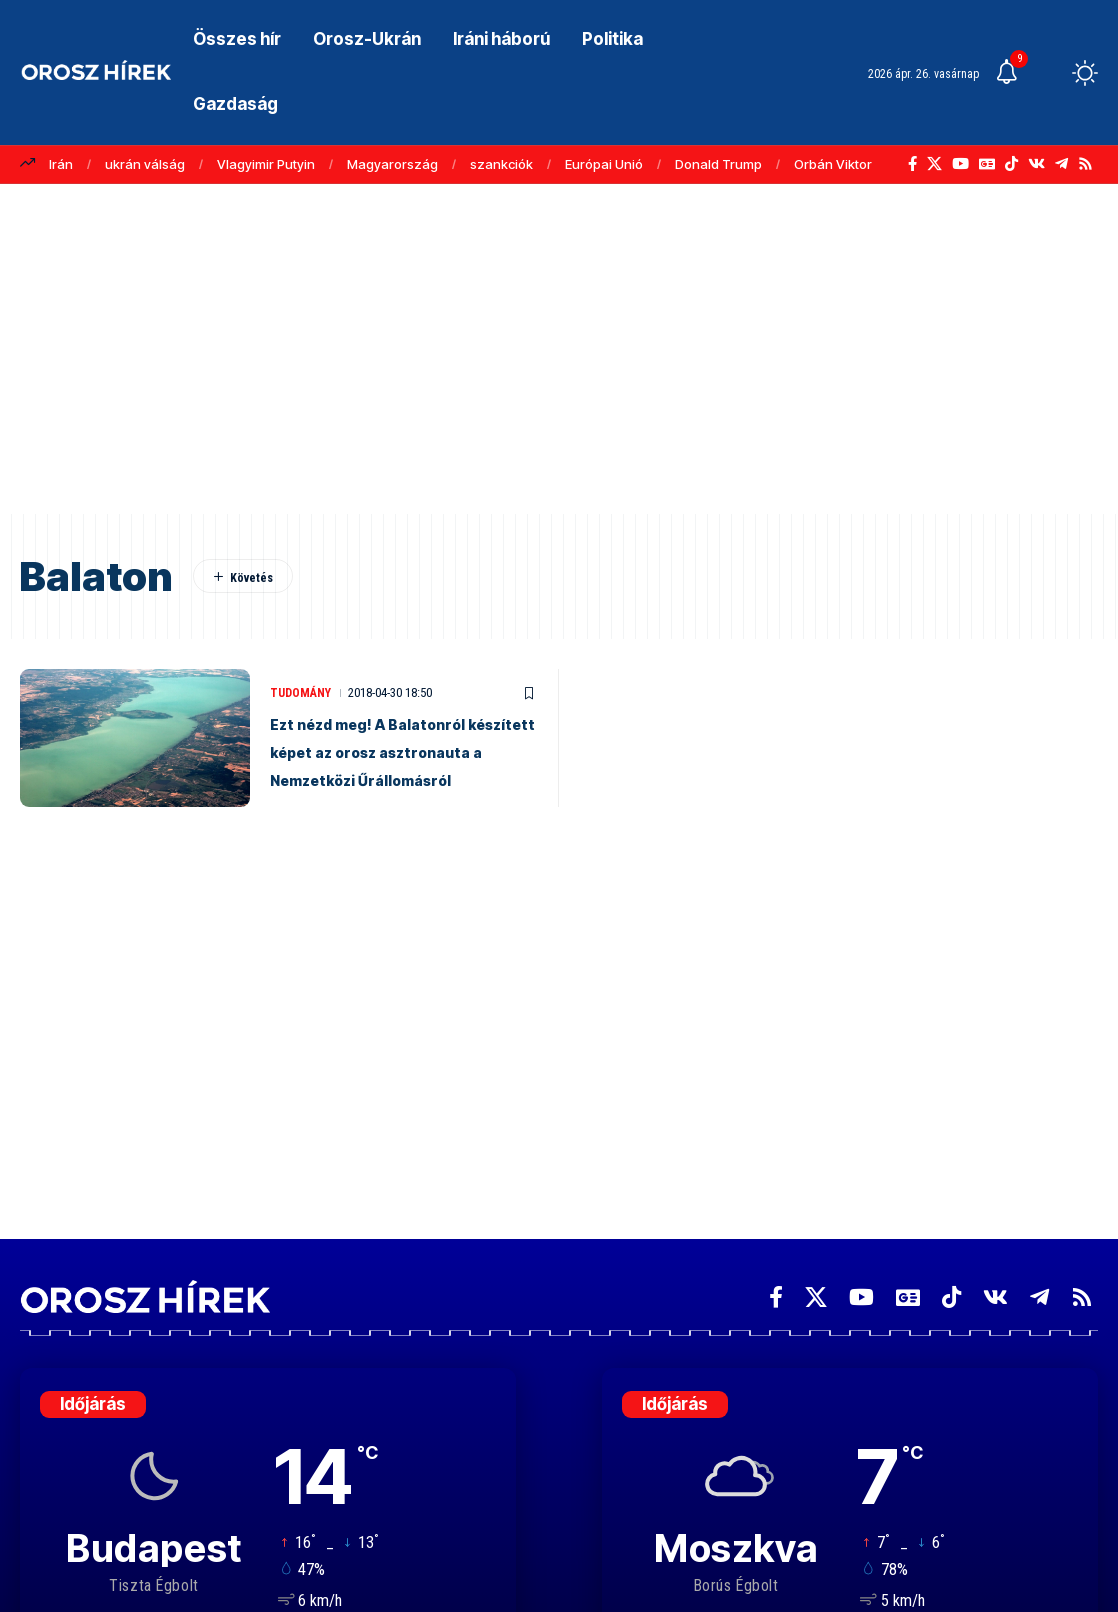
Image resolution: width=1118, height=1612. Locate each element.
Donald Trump (718, 164)
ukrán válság (145, 164)
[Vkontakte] (1036, 164)
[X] (934, 164)
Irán (61, 164)
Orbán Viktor (833, 164)
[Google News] (987, 164)
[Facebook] (912, 164)
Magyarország (392, 164)
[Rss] (1085, 164)
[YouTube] (960, 164)
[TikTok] (1011, 164)
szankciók (501, 164)
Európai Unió (604, 164)
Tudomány (303, 679)
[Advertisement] (559, 359)
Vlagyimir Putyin (266, 164)
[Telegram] (1061, 164)
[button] (1048, 73)
